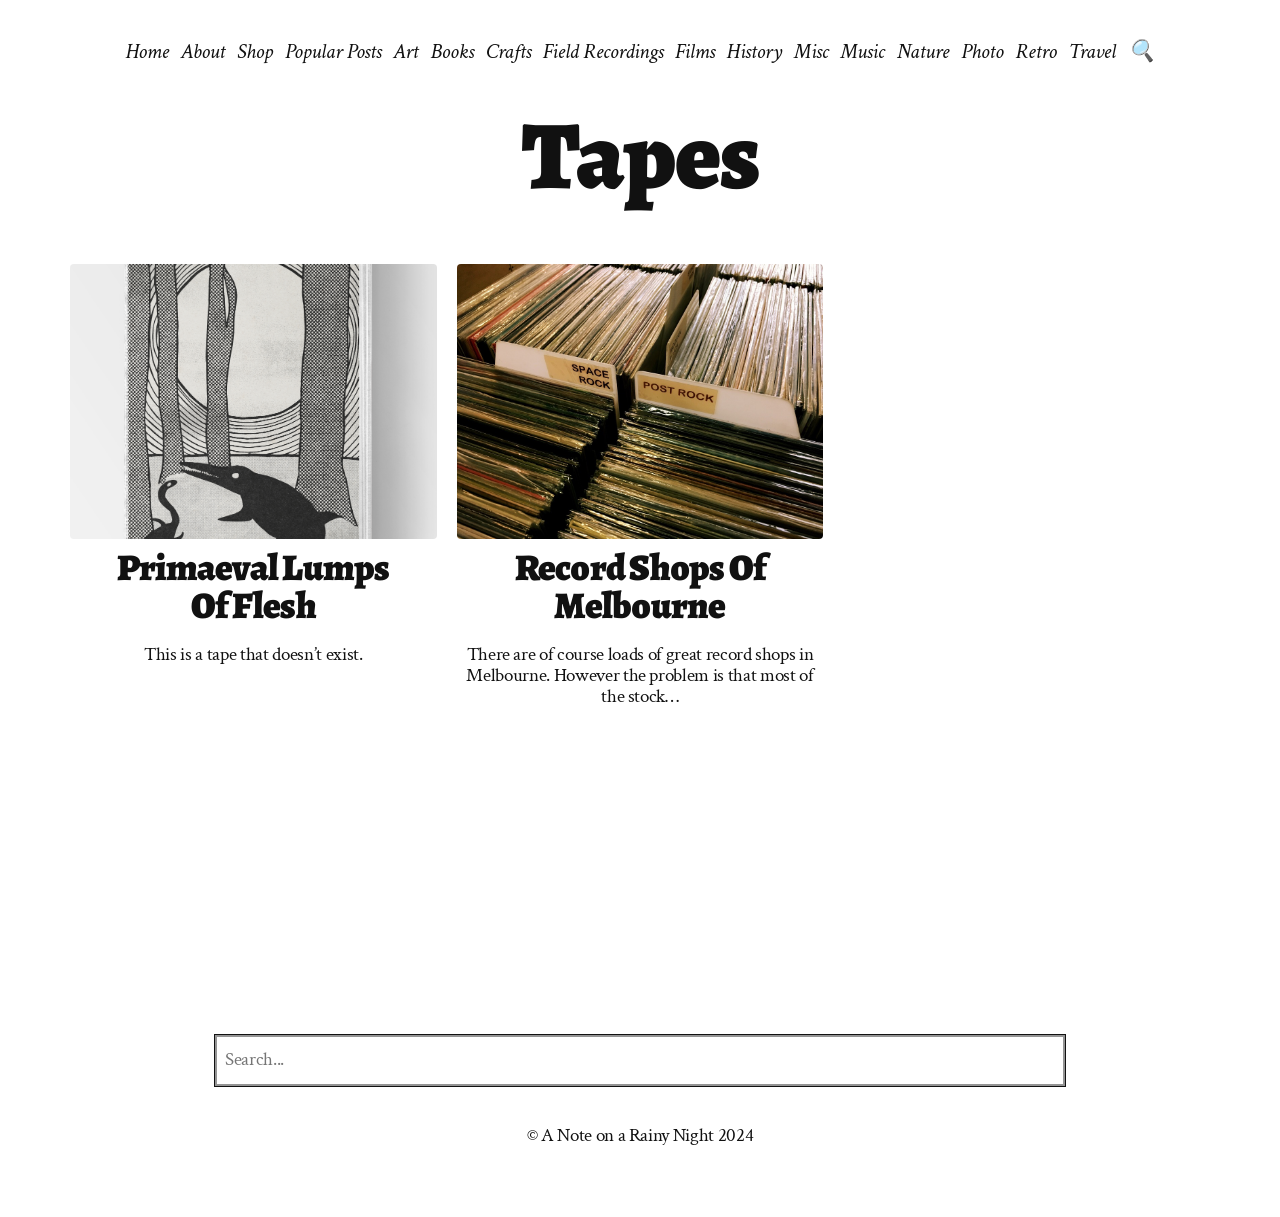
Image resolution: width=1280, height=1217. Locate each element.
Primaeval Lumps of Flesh (253, 587)
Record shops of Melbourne (640, 587)
